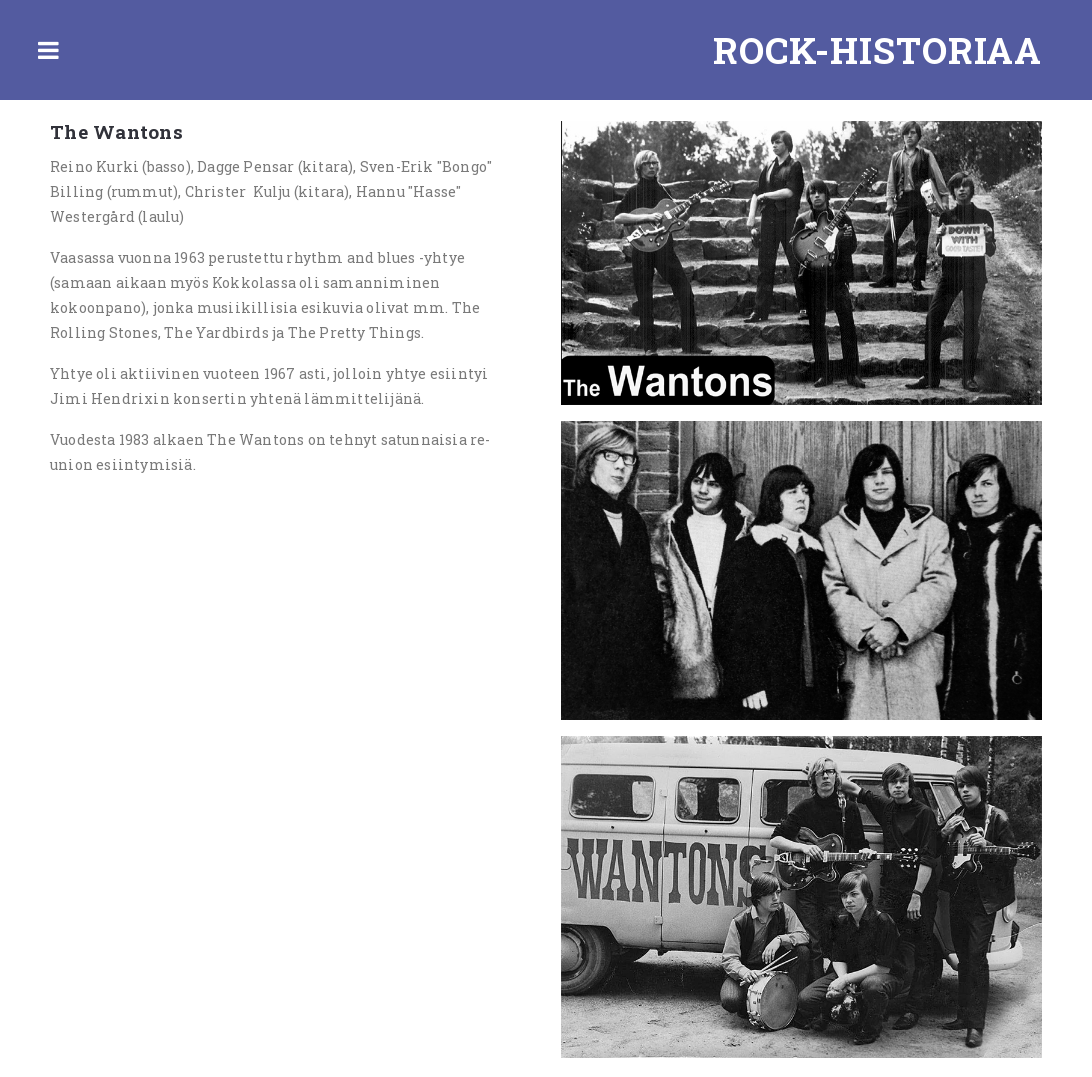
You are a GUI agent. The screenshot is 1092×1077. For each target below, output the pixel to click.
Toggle (48, 50)
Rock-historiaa (877, 50)
